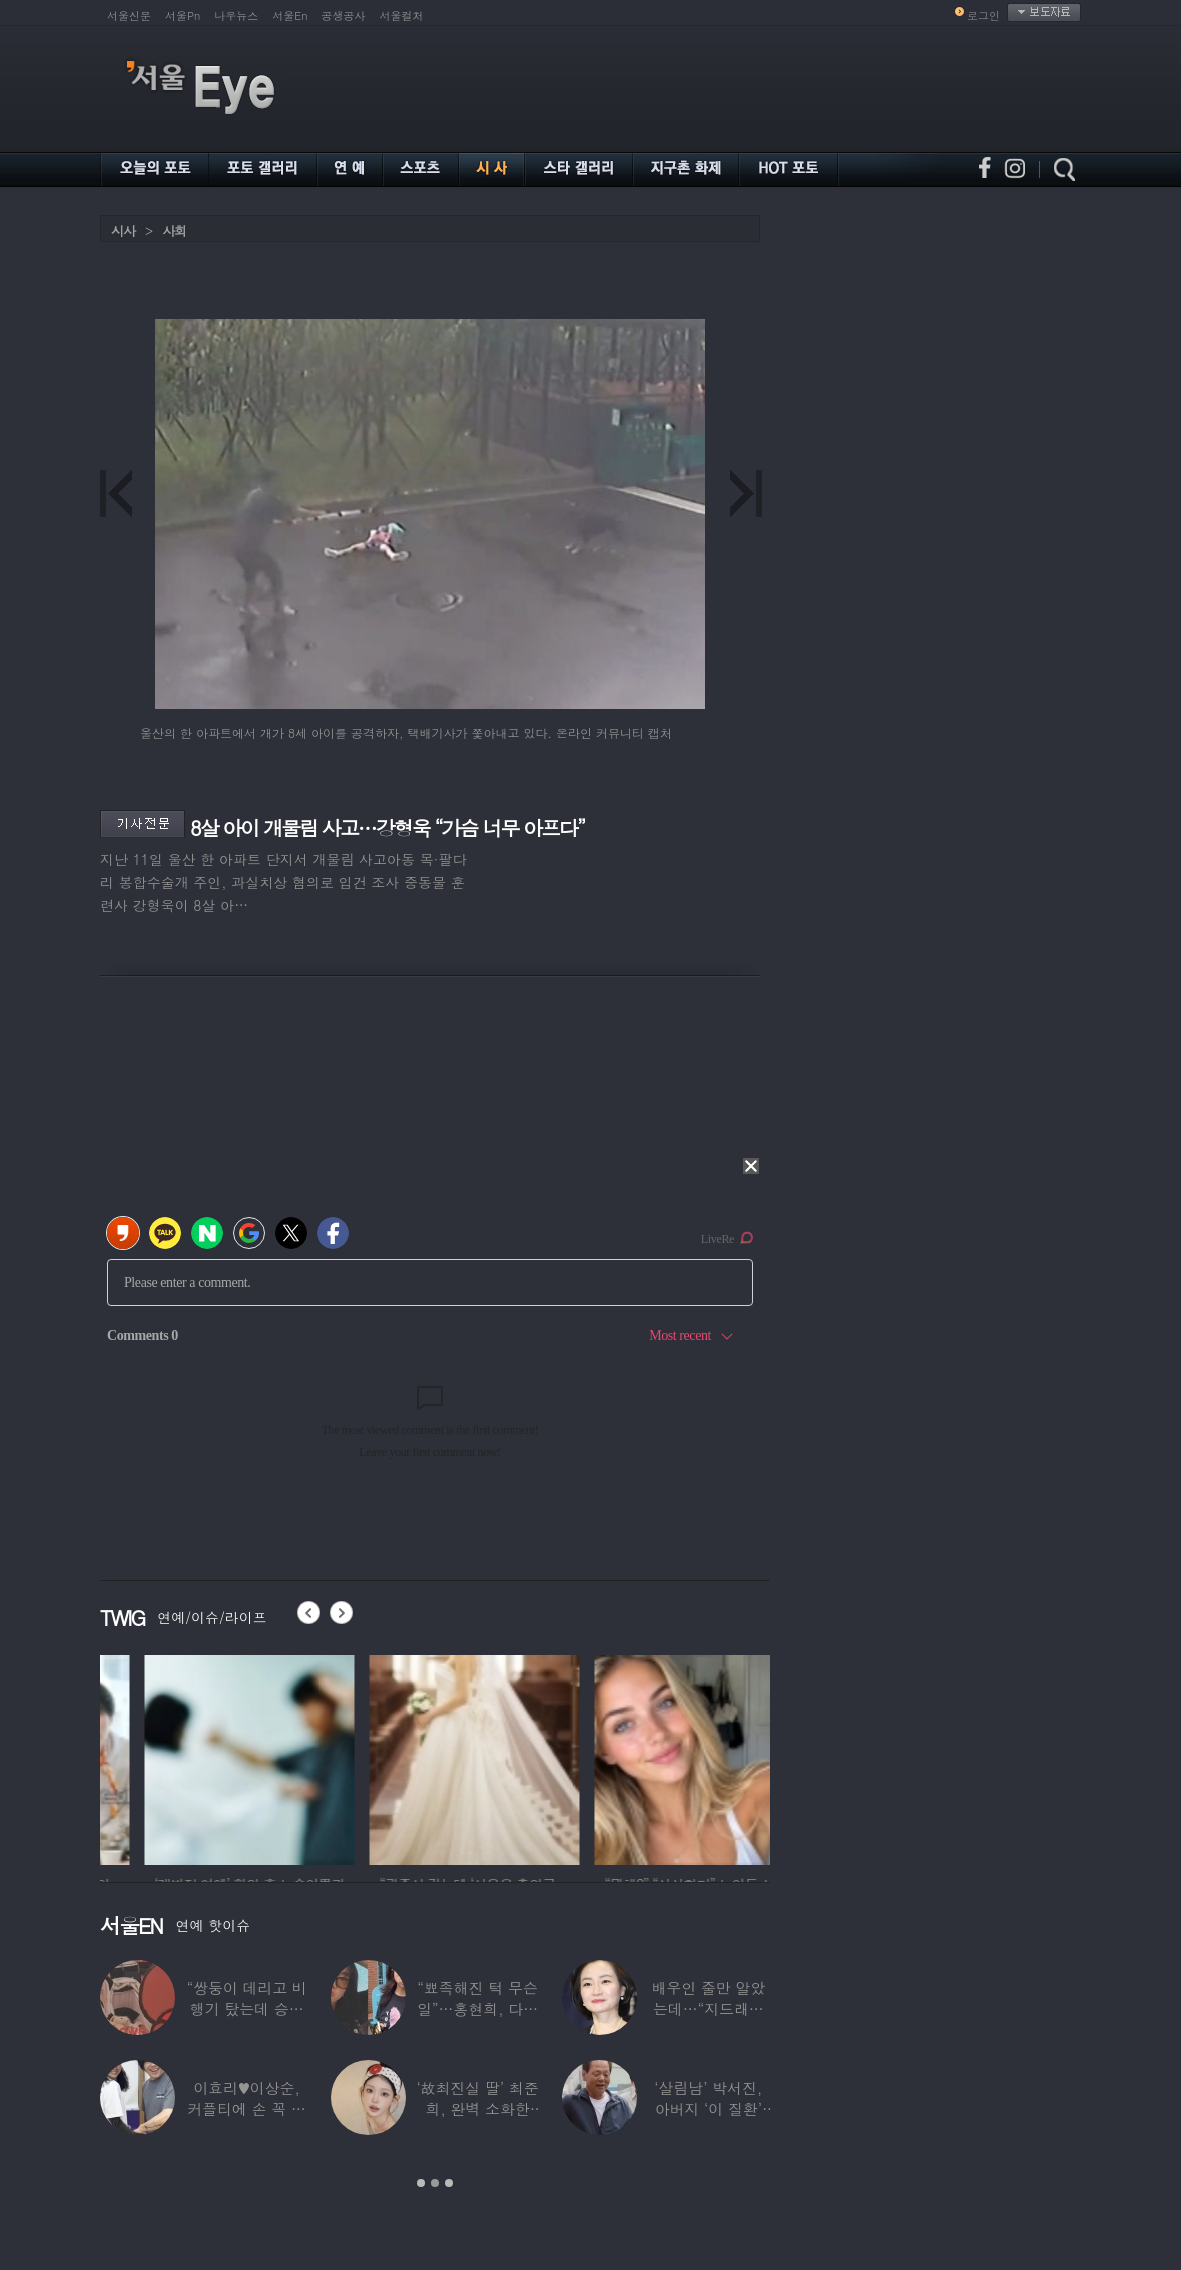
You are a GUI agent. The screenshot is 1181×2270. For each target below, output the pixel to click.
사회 (174, 230)
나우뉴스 (236, 15)
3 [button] (449, 2183)
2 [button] (435, 2183)
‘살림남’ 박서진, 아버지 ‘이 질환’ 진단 (708, 2108)
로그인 (983, 15)
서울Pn (182, 15)
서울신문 (129, 15)
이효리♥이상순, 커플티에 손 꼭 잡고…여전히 (246, 2108)
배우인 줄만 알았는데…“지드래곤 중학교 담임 (708, 2008)
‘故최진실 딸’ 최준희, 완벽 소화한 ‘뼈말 (477, 2108)
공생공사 (344, 15)
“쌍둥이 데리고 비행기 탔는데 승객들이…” (246, 2008)
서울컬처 (402, 15)
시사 (123, 230)
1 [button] (421, 2183)
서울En (289, 15)
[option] (171, 1757)
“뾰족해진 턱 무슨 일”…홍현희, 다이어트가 (477, 2008)
